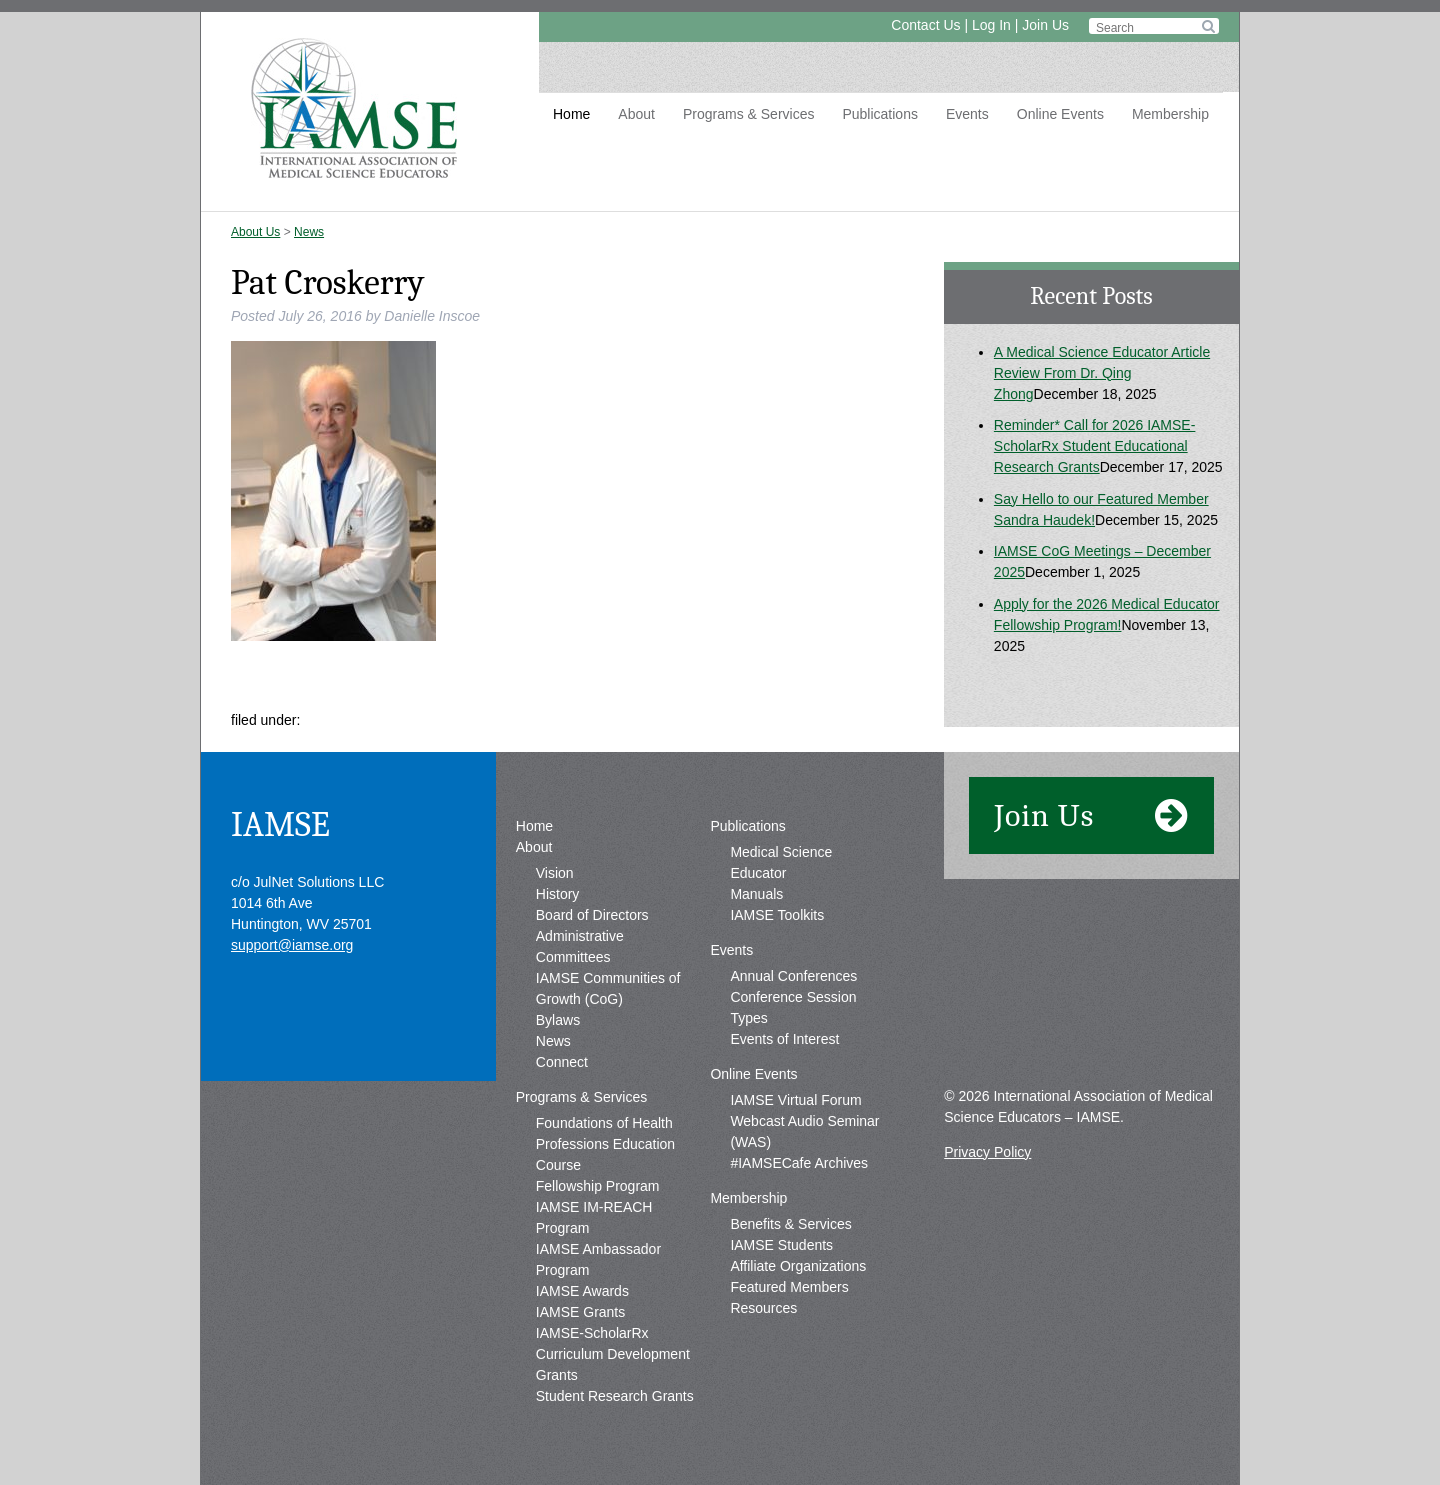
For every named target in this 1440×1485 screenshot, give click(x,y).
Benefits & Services (790, 1224)
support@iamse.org (292, 945)
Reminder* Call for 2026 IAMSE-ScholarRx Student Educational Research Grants (1095, 446)
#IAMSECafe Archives (799, 1163)
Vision (555, 873)
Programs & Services (748, 114)
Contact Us (925, 25)
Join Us (1045, 25)
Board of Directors (592, 915)
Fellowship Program (598, 1186)
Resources (763, 1308)
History (558, 894)
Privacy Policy (987, 1152)
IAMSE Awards (582, 1291)
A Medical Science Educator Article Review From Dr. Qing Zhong (1102, 373)
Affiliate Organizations (798, 1266)
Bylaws (558, 1020)
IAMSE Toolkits (777, 915)
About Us (255, 232)
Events (967, 114)
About (636, 114)
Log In (991, 25)
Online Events (1060, 114)
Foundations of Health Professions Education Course (605, 1144)
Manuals (756, 894)
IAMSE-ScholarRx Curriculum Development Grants (613, 1354)
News (309, 232)
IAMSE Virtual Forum (795, 1100)
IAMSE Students (781, 1245)
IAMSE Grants (580, 1312)
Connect (562, 1062)
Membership (1170, 114)
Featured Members (789, 1287)
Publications (880, 114)
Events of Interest (784, 1039)
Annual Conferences (793, 976)
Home (571, 114)
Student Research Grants (615, 1396)
